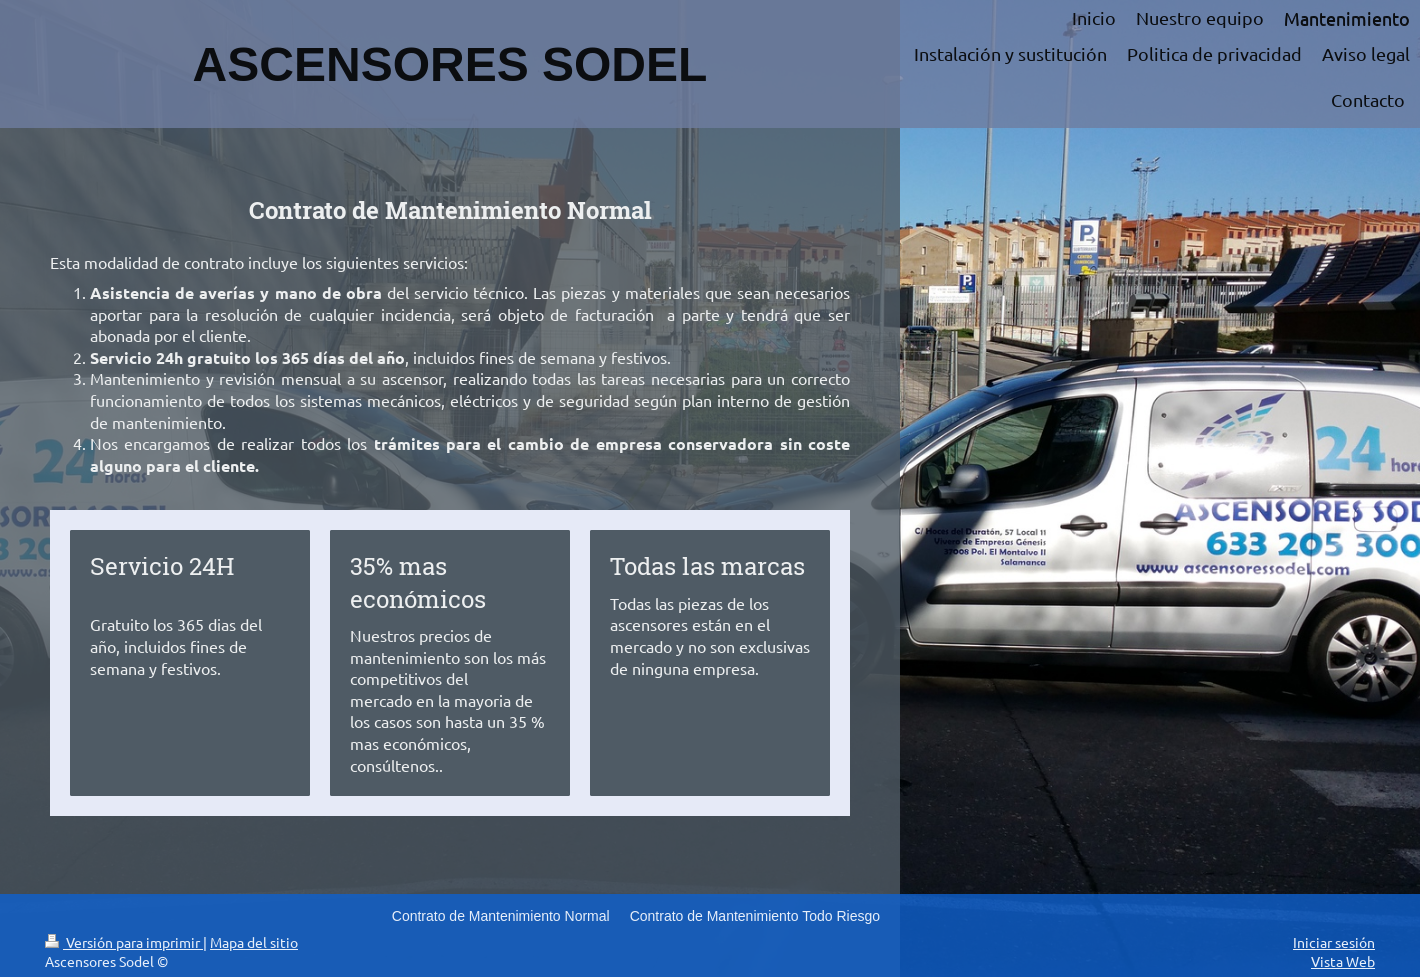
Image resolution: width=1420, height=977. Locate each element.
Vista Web (1343, 961)
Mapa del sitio (254, 942)
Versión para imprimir (124, 942)
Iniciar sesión (1334, 942)
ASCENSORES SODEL (450, 64)
